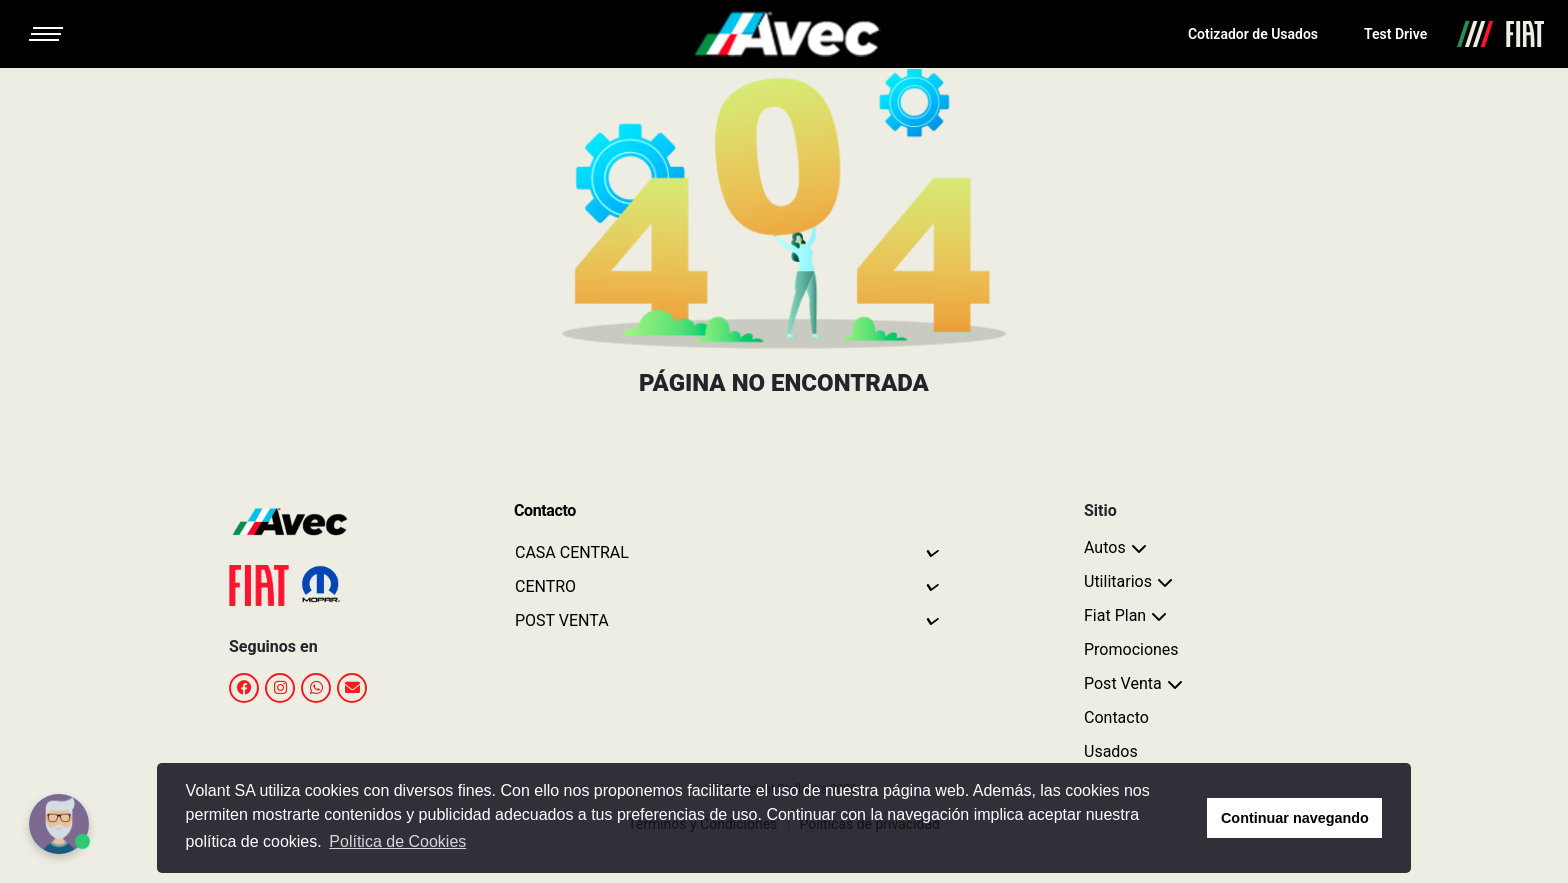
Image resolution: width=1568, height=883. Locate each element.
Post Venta (1123, 683)
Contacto (1116, 717)
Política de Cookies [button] (397, 841)
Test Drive (1395, 34)
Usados (1111, 751)
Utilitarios (1118, 581)
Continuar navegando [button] (1295, 818)
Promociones (1131, 649)
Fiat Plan (1115, 615)
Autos (1105, 547)
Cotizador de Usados (1253, 34)
